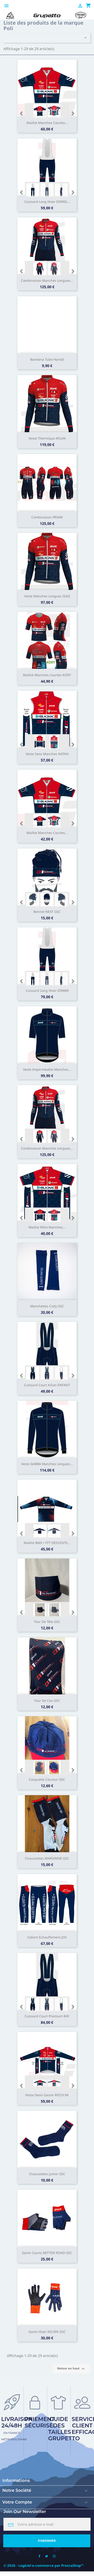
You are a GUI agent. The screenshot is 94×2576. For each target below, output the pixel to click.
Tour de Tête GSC (47, 1621)
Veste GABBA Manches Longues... (47, 1464)
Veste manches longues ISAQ (47, 596)
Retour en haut (71, 2369)
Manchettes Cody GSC (47, 1306)
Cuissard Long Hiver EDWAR (47, 990)
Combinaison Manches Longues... (47, 280)
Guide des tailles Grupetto (64, 2429)
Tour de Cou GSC (47, 1700)
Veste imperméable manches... (47, 1069)
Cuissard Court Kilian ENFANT (47, 1385)
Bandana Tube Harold (47, 359)
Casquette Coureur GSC (47, 1779)
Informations (16, 2480)
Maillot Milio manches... (47, 1227)
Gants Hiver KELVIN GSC (47, 2331)
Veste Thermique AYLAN (47, 438)
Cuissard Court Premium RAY (47, 2016)
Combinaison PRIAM (47, 517)
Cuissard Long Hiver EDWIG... (47, 201)
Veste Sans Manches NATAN (47, 754)
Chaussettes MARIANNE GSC (47, 1858)
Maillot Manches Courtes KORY (47, 675)
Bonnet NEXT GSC (47, 911)
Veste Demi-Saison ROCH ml (47, 2095)
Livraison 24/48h (17, 2428)
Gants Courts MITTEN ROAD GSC (47, 2253)
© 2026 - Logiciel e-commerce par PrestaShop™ (43, 2565)
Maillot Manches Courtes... (47, 123)
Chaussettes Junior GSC (47, 2174)
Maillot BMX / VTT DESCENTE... (47, 1543)
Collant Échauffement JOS (47, 1937)
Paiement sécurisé (40, 2422)
